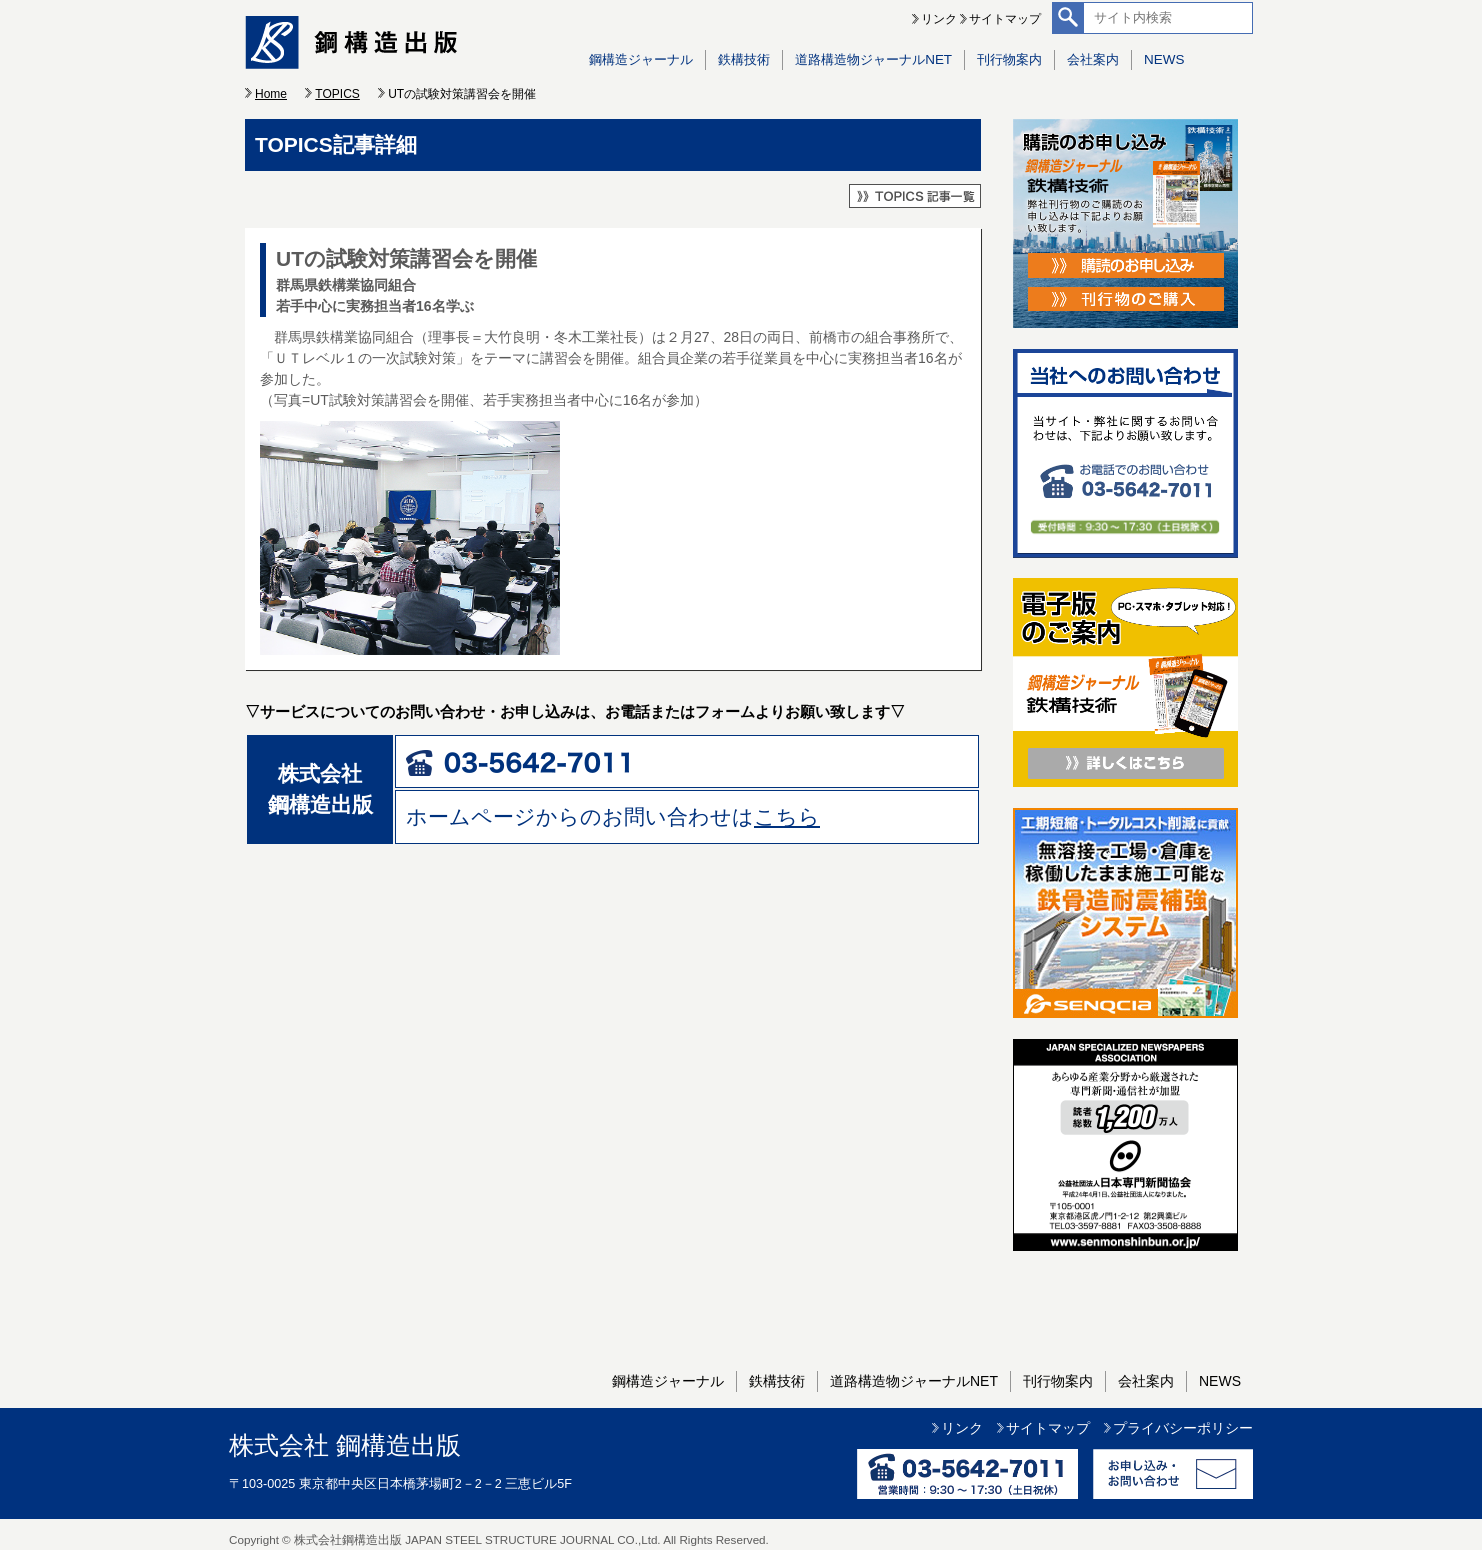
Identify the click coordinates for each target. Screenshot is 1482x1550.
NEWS (1164, 59)
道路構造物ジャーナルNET (873, 59)
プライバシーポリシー (1183, 1428)
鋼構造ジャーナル (641, 59)
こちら (787, 816)
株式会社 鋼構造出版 (345, 1445)
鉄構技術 (744, 59)
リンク (939, 19)
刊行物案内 (1009, 59)
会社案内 (1093, 59)
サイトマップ (1005, 19)
